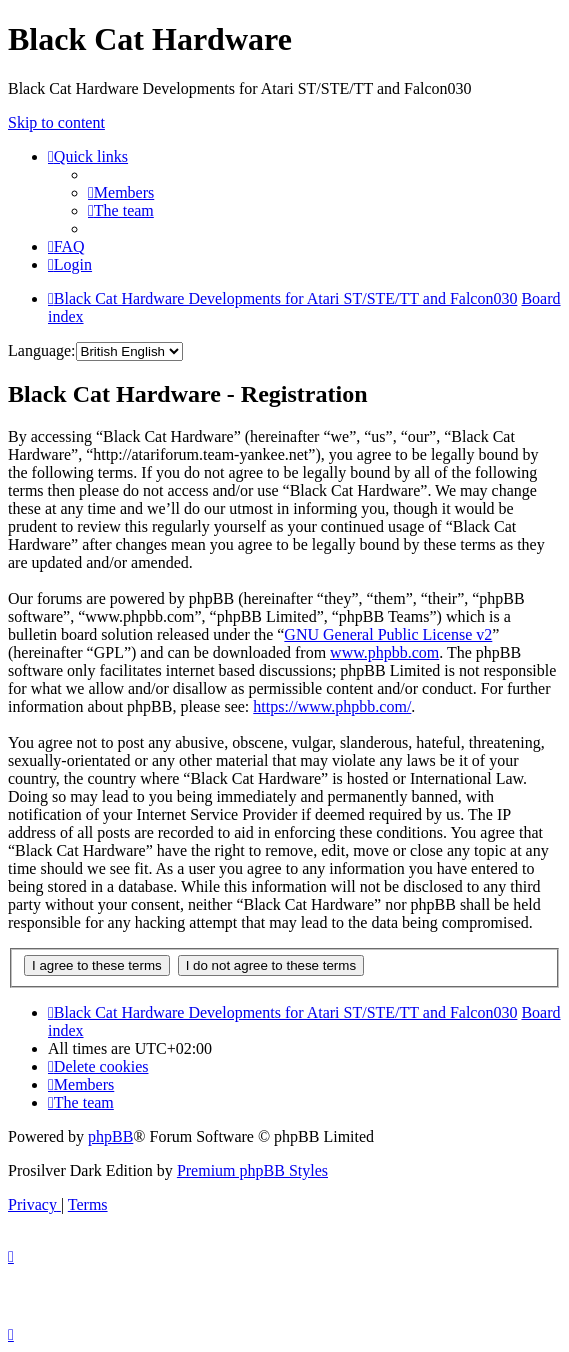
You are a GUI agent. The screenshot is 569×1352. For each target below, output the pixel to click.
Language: (42, 350)
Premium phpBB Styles (252, 1170)
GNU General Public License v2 (388, 634)
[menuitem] (121, 192)
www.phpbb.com (384, 652)
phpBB (110, 1136)
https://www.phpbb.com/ (332, 706)
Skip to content (56, 122)
